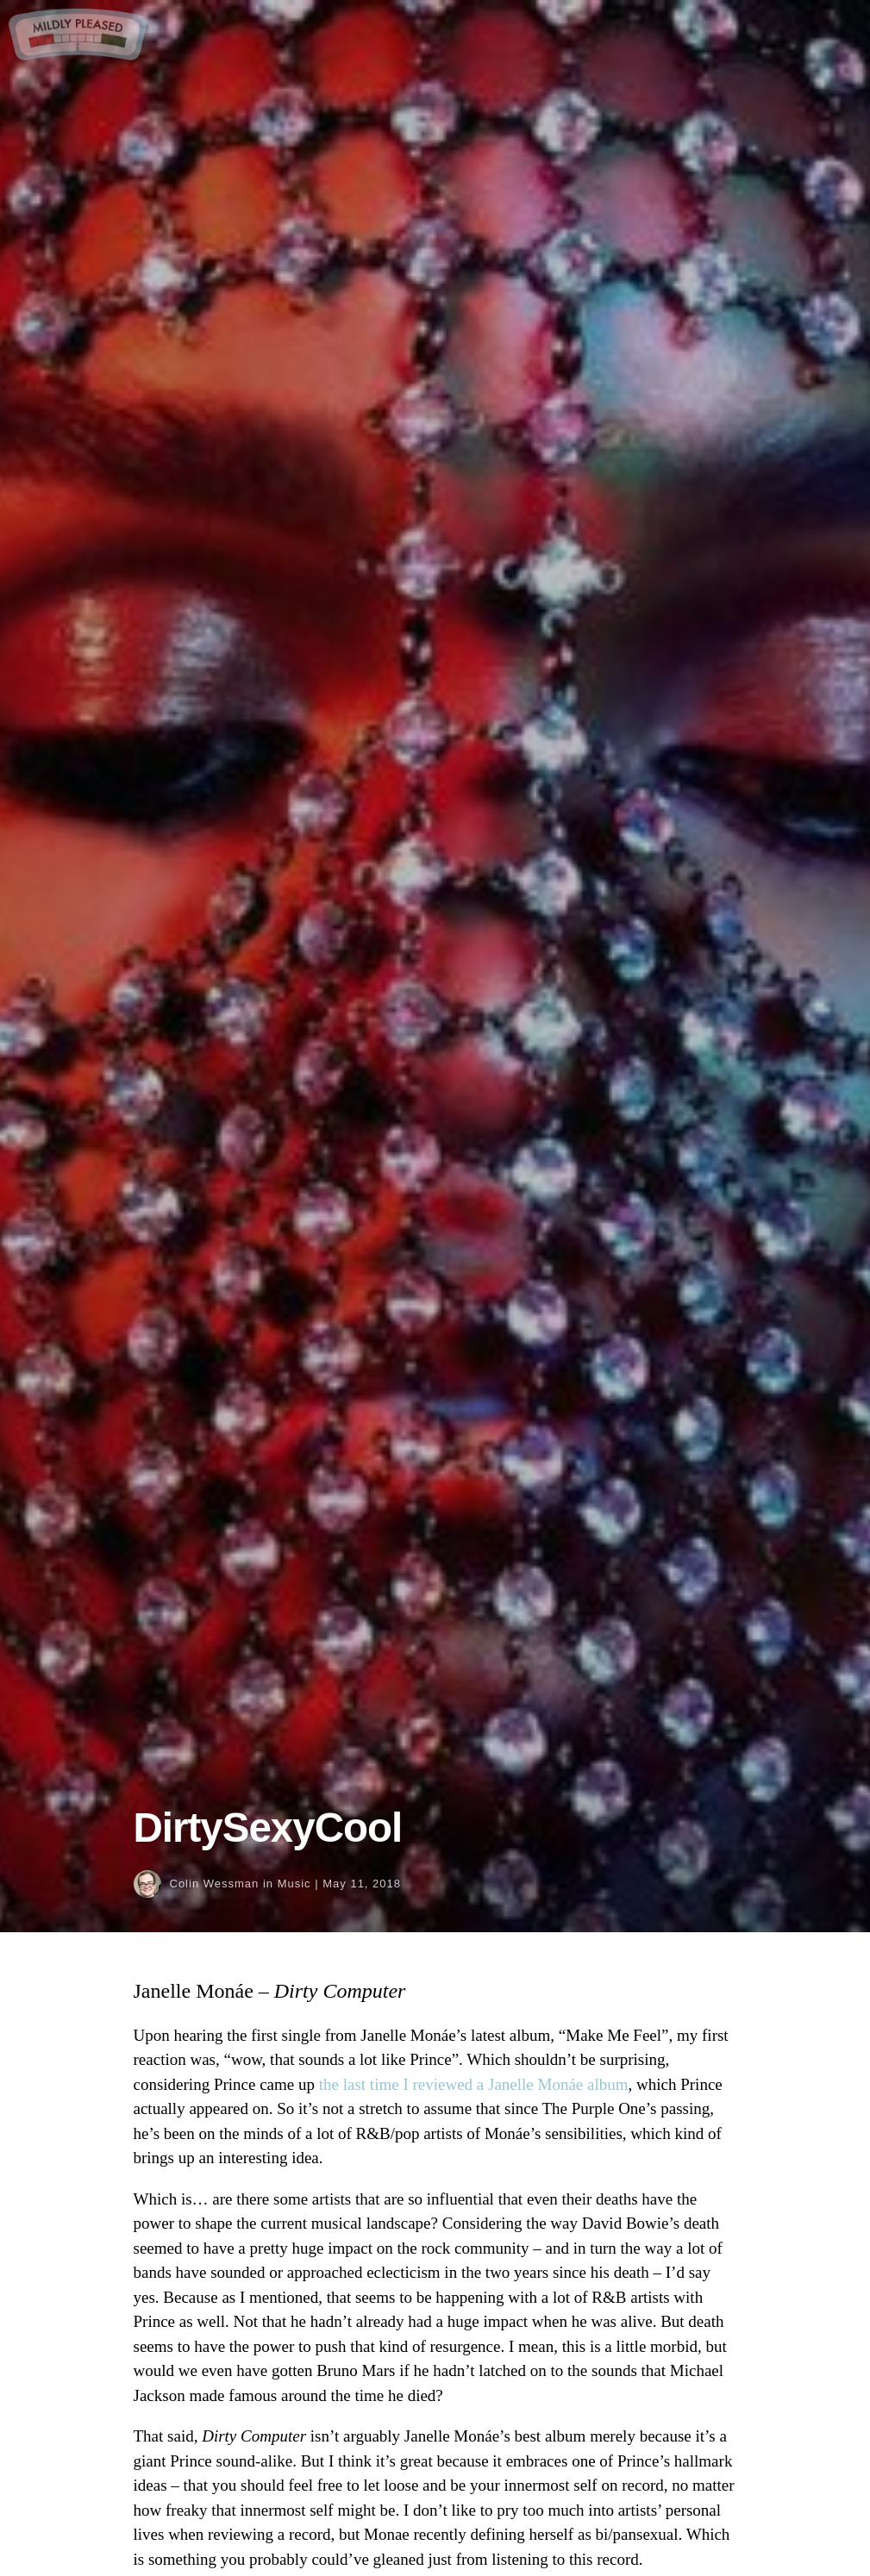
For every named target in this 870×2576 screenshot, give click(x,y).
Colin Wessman (215, 1883)
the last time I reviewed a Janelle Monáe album (474, 2084)
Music (294, 1883)
